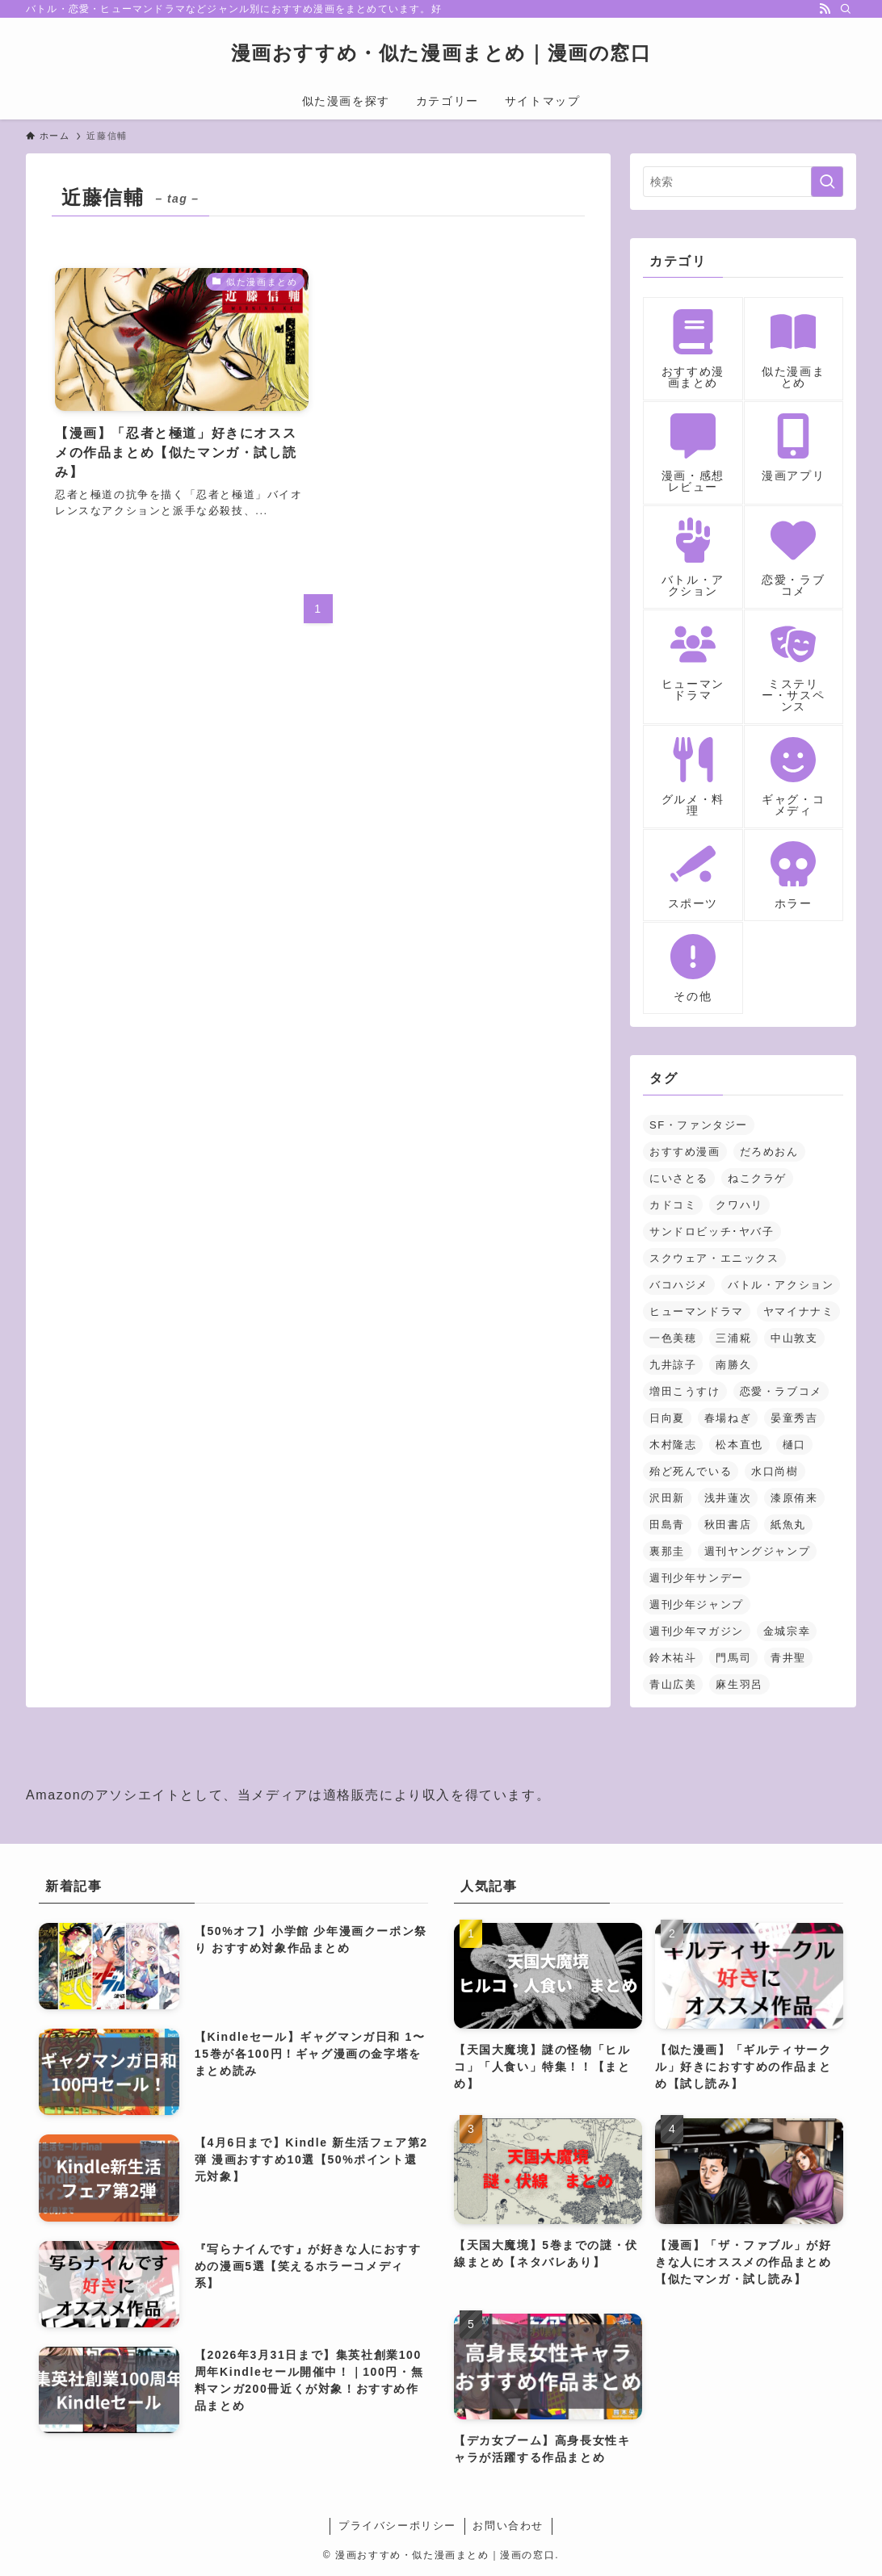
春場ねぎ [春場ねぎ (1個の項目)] (727, 1418)
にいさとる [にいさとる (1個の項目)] (678, 1178)
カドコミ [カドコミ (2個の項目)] (672, 1205)
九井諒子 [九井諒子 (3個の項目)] (672, 1365)
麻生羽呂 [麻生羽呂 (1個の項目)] (739, 1684)
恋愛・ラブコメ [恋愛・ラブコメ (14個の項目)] (781, 1391)
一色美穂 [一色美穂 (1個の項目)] (672, 1338)
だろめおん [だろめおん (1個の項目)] (769, 1152)
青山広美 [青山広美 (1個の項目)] (672, 1684)
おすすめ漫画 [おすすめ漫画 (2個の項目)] (684, 1152)
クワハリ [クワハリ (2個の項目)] (739, 1205)
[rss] (824, 9)
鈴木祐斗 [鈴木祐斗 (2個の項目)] (672, 1658)
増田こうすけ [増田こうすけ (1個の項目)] (684, 1391)
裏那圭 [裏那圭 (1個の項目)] (667, 1551)
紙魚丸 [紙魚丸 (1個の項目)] (788, 1524)
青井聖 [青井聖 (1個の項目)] (788, 1658)
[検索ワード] (743, 181)
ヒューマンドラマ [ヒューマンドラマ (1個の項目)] (696, 1311)
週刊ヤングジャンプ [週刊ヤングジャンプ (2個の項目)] (757, 1551)
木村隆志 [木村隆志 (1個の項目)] (672, 1445)
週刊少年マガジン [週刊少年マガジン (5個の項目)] (696, 1631)
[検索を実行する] (827, 181)
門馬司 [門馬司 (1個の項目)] (733, 1658)
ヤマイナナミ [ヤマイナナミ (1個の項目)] (798, 1311)
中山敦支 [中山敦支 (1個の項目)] (794, 1338)
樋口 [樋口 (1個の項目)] (794, 1445)
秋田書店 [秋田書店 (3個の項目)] (727, 1524)
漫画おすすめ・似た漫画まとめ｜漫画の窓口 (441, 53)
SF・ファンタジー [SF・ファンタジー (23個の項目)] (698, 1125)
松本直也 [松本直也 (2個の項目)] (739, 1445)
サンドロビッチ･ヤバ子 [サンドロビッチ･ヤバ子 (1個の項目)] (712, 1231)
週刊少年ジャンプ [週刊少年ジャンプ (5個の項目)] (696, 1604)
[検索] (845, 9)
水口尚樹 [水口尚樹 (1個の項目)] (774, 1471)
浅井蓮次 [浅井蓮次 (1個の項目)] (727, 1498)
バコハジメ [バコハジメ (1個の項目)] (678, 1285)
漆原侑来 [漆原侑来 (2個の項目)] (794, 1498)
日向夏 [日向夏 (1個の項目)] (667, 1418)
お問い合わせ (508, 2525)
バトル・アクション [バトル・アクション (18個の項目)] (781, 1285)
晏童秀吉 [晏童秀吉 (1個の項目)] (794, 1418)
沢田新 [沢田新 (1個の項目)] (667, 1498)
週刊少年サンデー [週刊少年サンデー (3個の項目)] (696, 1578)
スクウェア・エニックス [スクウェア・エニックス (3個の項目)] (714, 1258)
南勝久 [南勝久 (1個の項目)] (733, 1365)
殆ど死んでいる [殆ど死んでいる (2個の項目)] (690, 1471)
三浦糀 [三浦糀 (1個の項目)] (733, 1338)
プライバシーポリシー (397, 2525)
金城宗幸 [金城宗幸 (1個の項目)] (786, 1631)
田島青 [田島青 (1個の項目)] (667, 1524)
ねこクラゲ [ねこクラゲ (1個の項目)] (757, 1178)
